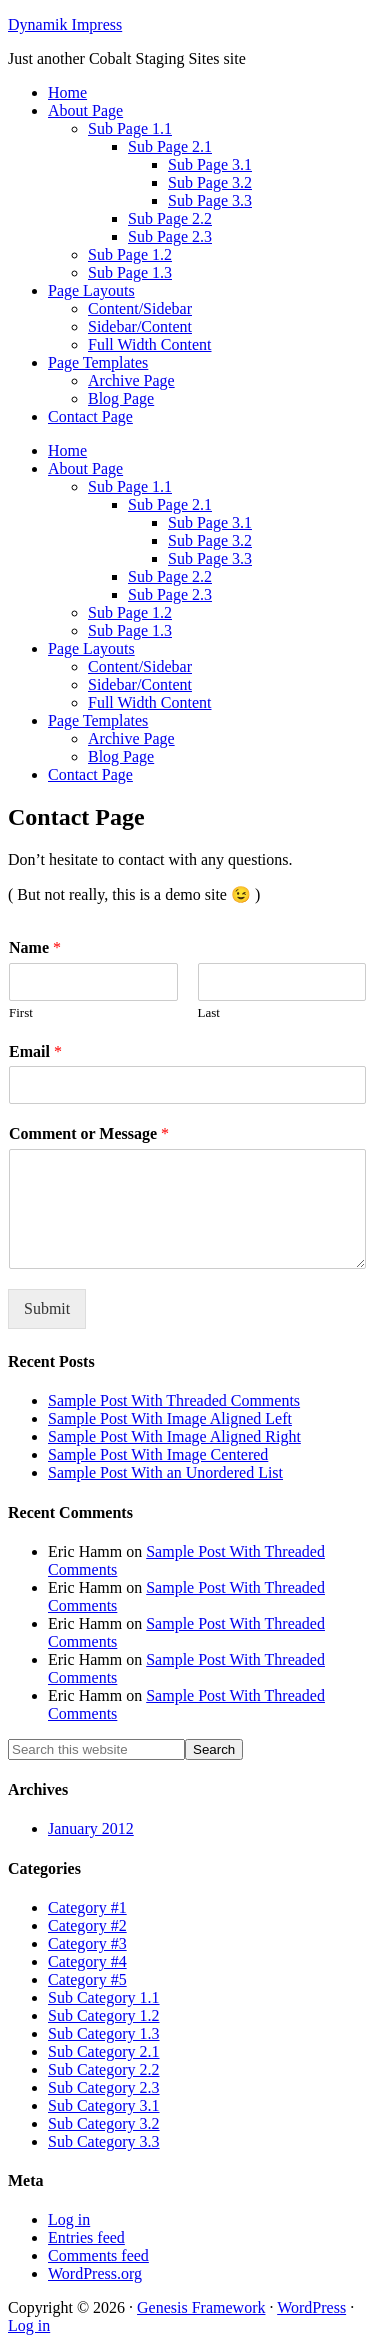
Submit (47, 1308)
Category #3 (87, 1943)
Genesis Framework (201, 2307)
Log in (69, 2219)
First (21, 1012)
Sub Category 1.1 (104, 1997)
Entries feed (86, 2237)
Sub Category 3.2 (104, 2123)
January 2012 (91, 1828)
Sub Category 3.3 (104, 2141)
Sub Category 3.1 (104, 2105)
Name (35, 947)
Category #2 (87, 1925)
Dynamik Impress (65, 24)
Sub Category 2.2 (104, 2069)
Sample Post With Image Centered (158, 1454)
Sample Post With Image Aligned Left (170, 1418)
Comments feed (98, 2255)
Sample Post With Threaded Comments (174, 1400)
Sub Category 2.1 (104, 2051)
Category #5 (87, 1979)
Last (209, 1012)
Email (35, 1051)
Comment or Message (89, 1133)
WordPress (311, 2307)
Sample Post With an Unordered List (165, 1472)
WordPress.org (95, 2273)
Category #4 (87, 1961)
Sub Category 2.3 (104, 2087)
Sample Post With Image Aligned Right (174, 1436)
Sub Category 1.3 (104, 2033)
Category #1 (87, 1907)
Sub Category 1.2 (104, 2015)
